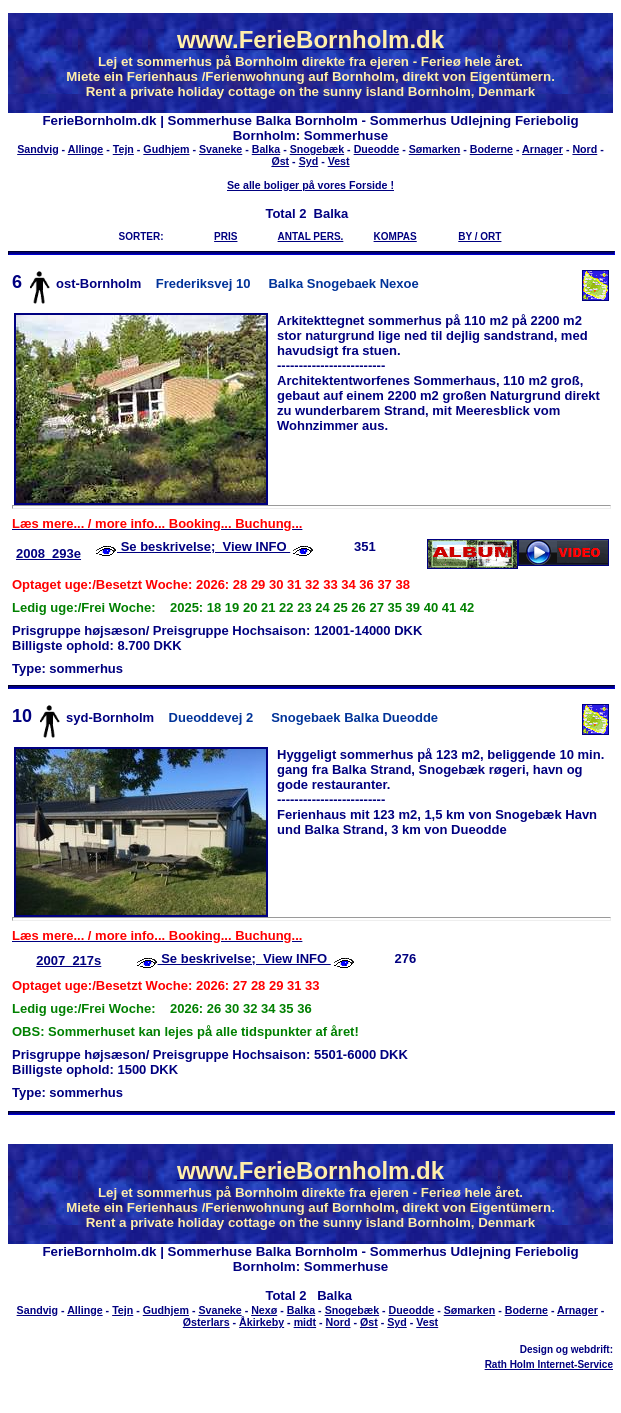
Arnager (542, 149)
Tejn (123, 149)
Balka (266, 149)
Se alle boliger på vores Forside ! (310, 185)
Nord (584, 149)
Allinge (86, 149)
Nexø (264, 1310)
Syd (309, 161)
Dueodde (377, 149)
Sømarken (435, 149)
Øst (280, 161)
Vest (339, 161)
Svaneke (220, 149)
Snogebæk (317, 149)
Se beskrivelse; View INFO (203, 546)
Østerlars (206, 1322)
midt (305, 1322)
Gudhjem (166, 149)
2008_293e (48, 553)
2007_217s (68, 960)
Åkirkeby (261, 1322)
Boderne (491, 149)
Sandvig (37, 149)
